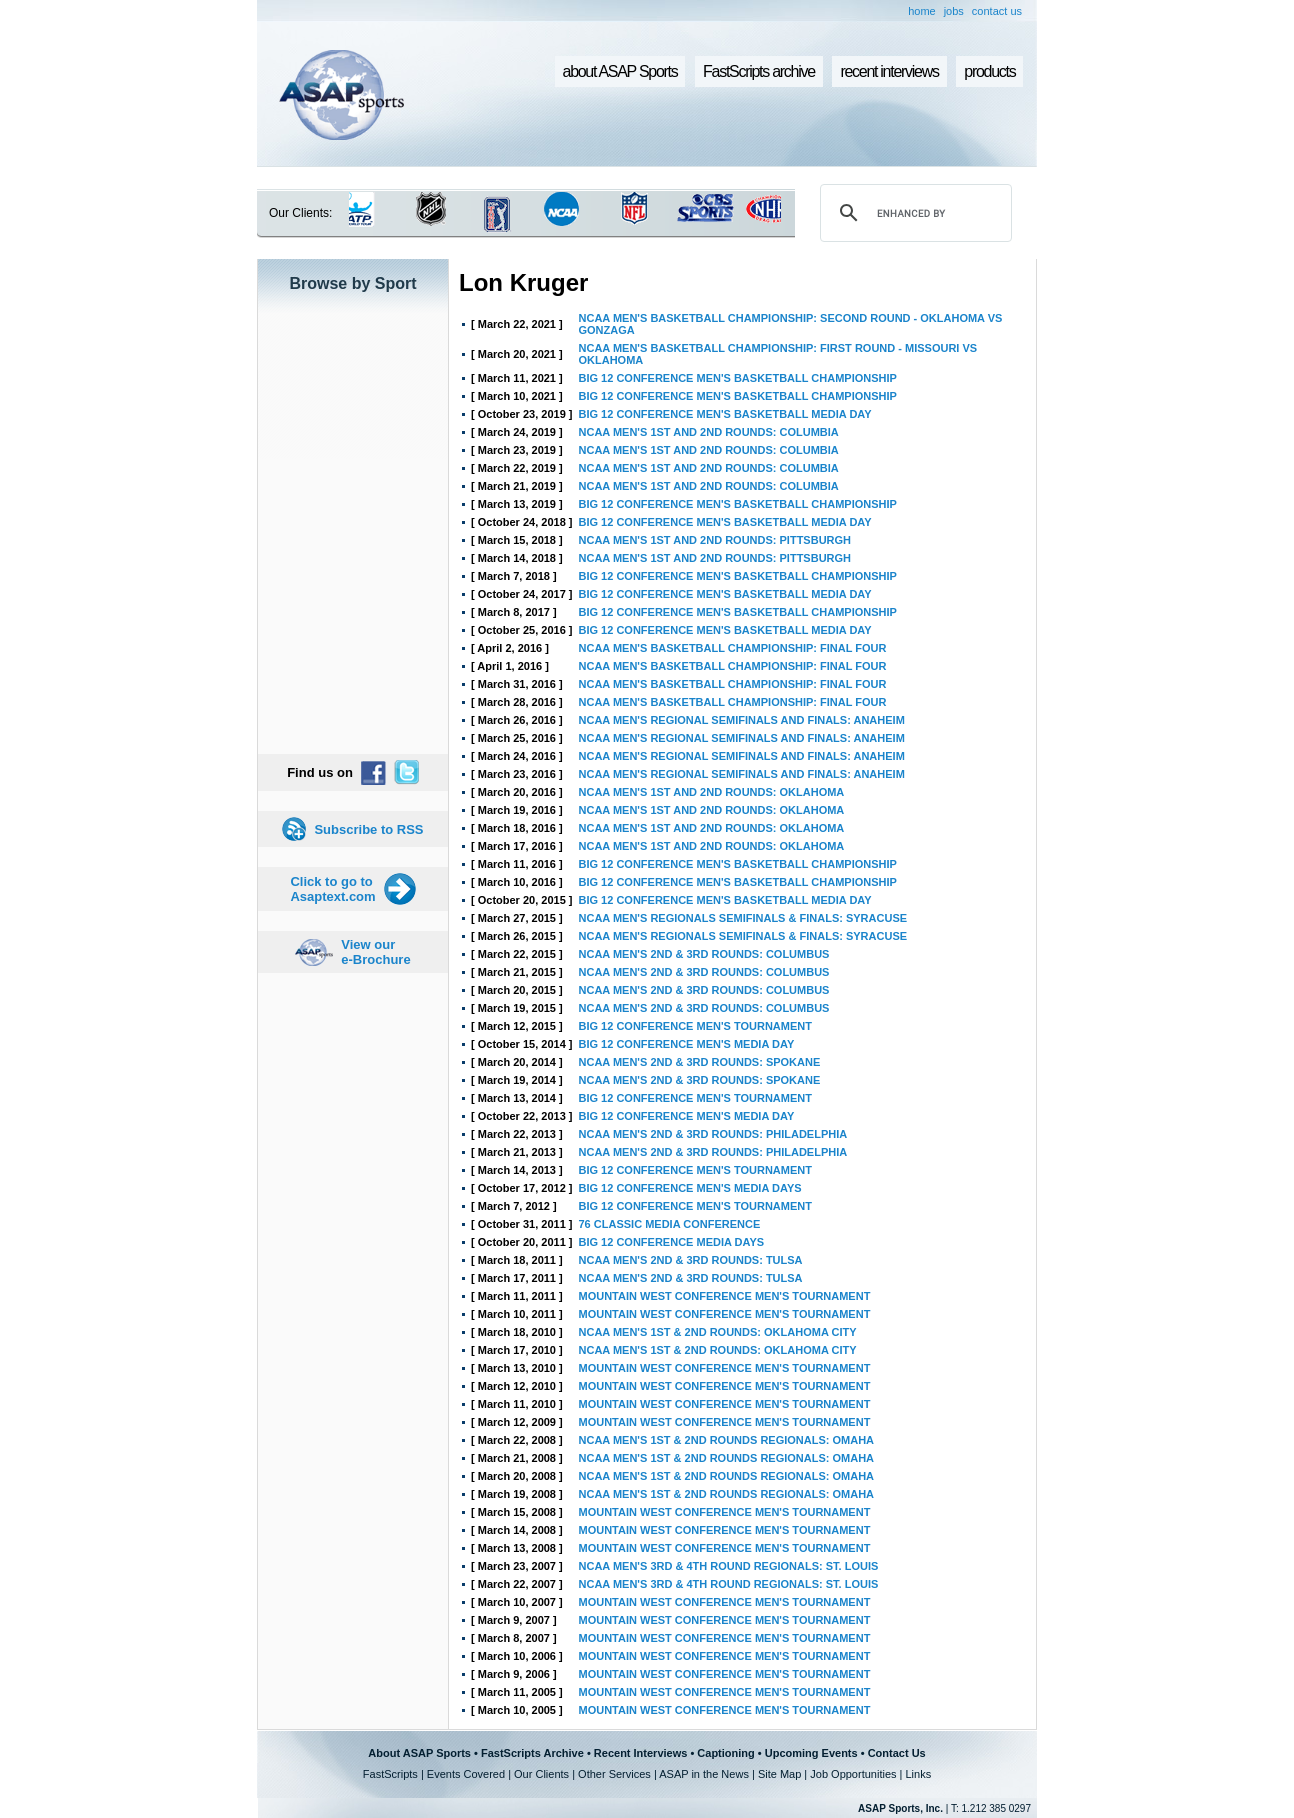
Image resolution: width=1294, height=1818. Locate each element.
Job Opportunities (853, 1774)
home (922, 11)
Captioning (725, 1753)
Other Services (614, 1774)
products (989, 71)
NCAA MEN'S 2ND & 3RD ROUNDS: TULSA (691, 1260)
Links (918, 1774)
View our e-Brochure (375, 952)
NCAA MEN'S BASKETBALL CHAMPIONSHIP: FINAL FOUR (733, 648)
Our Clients (541, 1774)
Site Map (779, 1774)
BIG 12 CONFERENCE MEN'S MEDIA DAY (687, 1044)
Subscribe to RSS (368, 829)
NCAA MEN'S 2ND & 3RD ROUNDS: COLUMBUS (704, 954)
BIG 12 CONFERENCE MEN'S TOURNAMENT (695, 1026)
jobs (954, 11)
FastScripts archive (759, 71)
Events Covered (466, 1774)
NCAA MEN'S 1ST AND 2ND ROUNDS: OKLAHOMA (712, 792)
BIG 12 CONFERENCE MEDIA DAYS (672, 1242)
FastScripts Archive (532, 1753)
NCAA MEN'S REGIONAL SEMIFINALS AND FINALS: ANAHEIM (742, 720)
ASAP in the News (704, 1774)
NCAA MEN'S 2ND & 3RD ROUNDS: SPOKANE (700, 1062)
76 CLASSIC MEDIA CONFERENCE (670, 1224)
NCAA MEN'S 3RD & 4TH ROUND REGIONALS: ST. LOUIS (729, 1566)
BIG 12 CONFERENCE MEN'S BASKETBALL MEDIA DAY (725, 414)
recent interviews (889, 71)
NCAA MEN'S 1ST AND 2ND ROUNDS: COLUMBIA (709, 432)
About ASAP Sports (419, 1753)
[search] (913, 213)
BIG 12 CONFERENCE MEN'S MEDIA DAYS (690, 1188)
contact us (997, 11)
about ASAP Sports (620, 71)
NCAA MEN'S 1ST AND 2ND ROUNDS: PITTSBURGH (715, 540)
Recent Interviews (641, 1753)
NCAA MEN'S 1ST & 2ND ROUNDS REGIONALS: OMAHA (727, 1440)
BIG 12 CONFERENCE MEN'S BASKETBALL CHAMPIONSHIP (738, 378)
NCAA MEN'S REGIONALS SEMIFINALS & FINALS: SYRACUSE (743, 918)
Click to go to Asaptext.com (332, 889)
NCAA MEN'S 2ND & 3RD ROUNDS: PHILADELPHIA (713, 1134)
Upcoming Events (811, 1753)
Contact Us (897, 1753)
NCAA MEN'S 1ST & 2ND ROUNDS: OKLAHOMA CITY (718, 1332)
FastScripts (390, 1774)
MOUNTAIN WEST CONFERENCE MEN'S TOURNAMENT (725, 1296)
